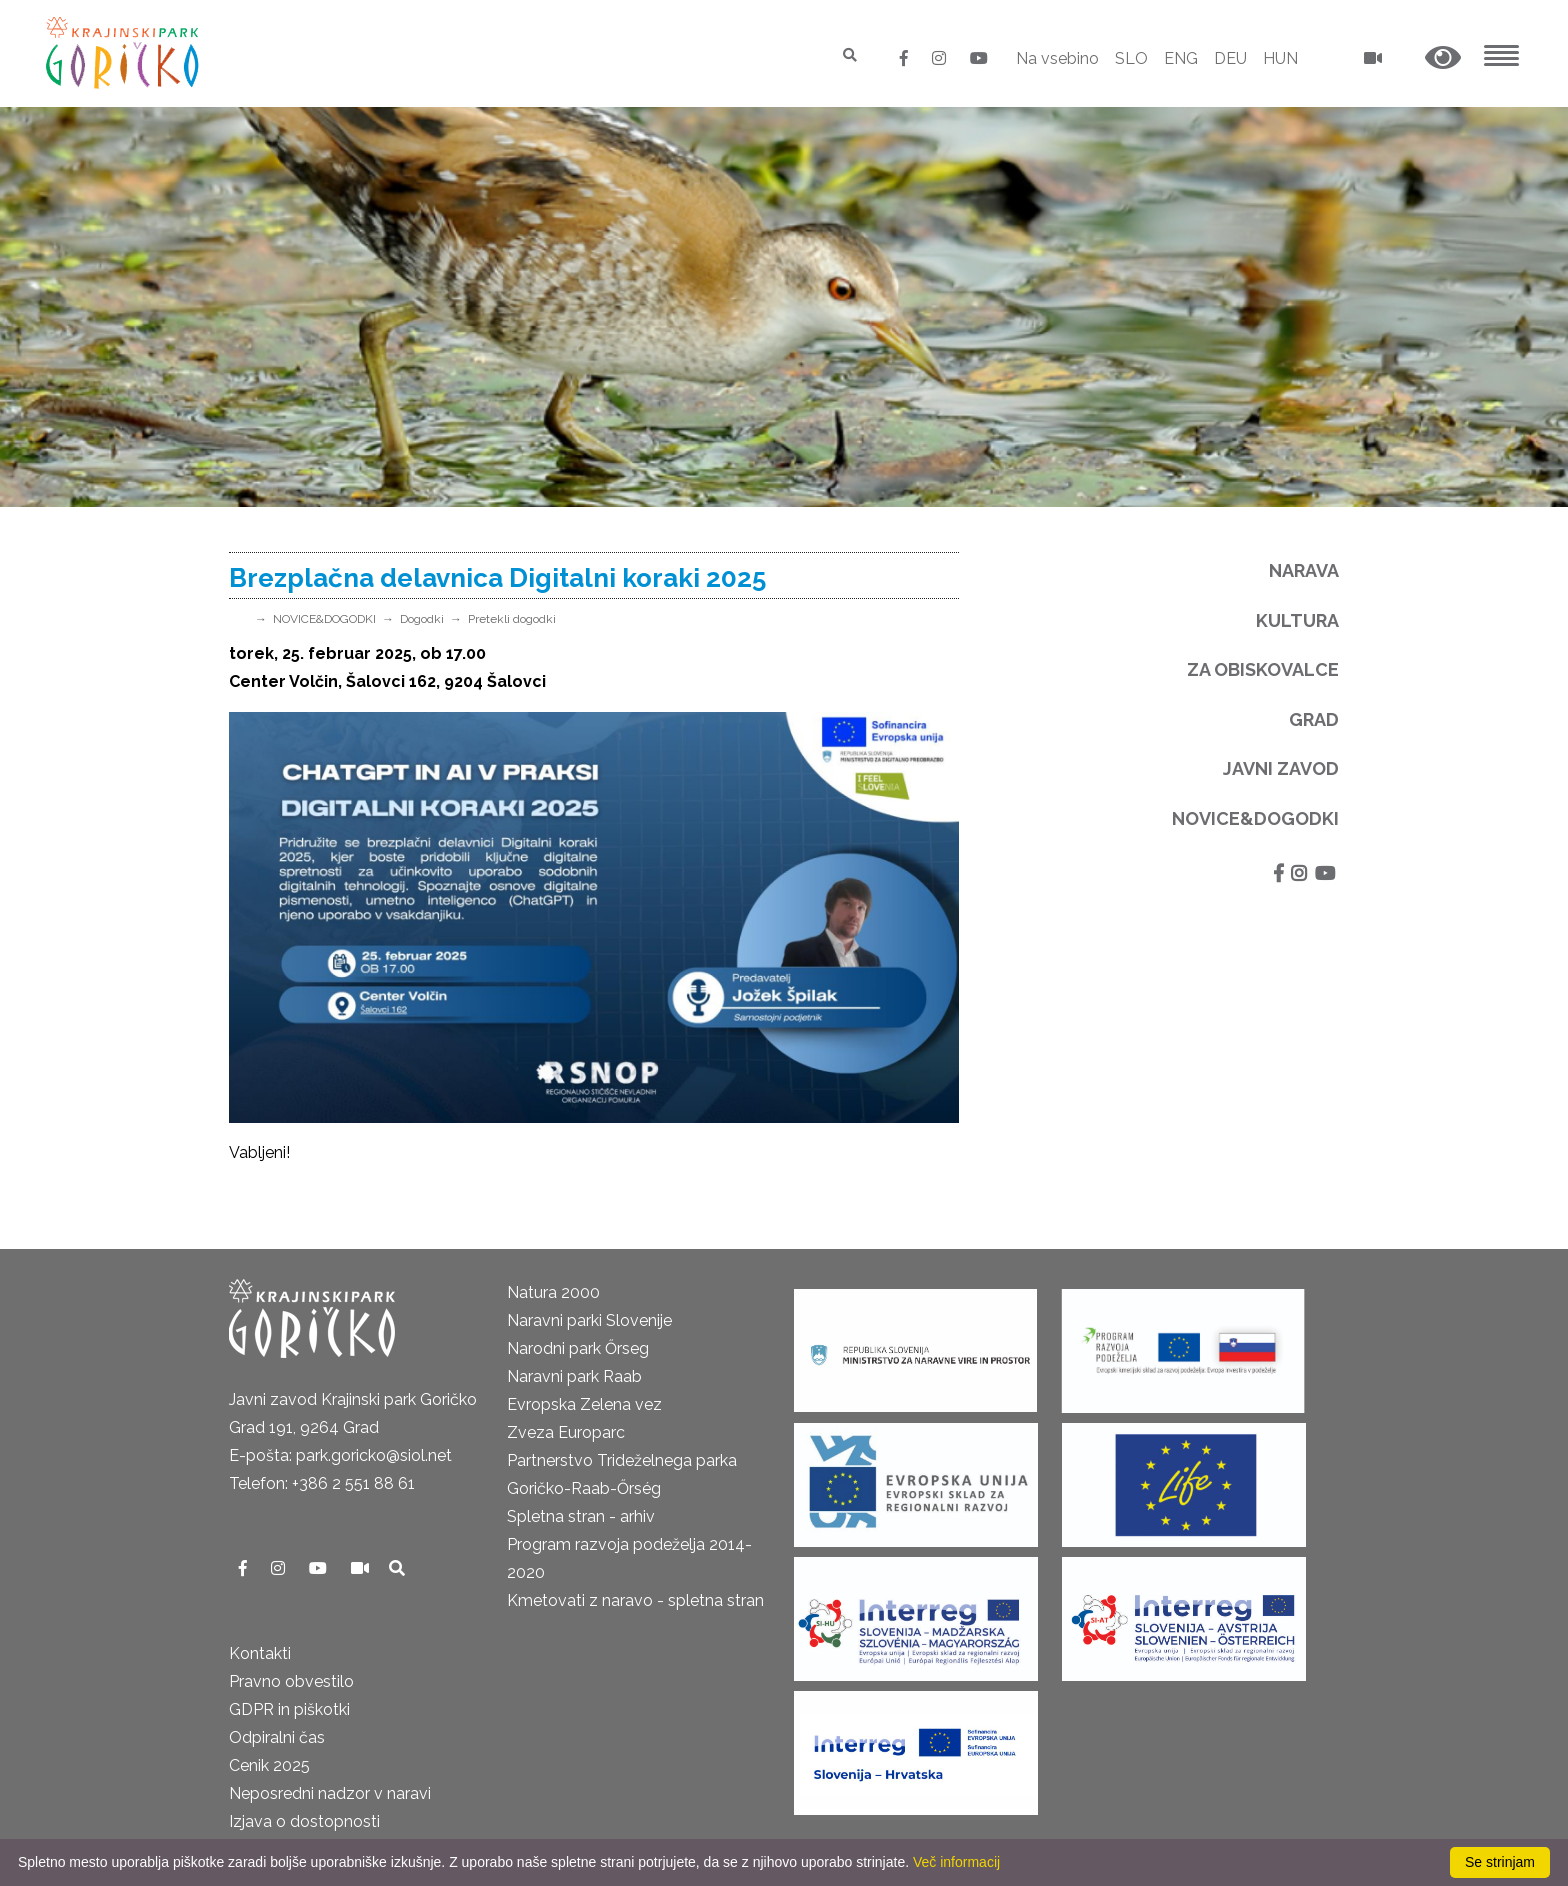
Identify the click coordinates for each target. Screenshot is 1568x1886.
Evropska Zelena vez (584, 1404)
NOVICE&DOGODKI (324, 619)
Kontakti (260, 1653)
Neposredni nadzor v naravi (330, 1793)
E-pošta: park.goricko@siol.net (340, 1455)
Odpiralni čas (277, 1737)
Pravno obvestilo (291, 1681)
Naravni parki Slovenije (589, 1320)
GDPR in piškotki (289, 1709)
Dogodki (422, 619)
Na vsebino (1057, 58)
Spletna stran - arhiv (581, 1516)
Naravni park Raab (574, 1376)
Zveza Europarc (566, 1432)
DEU (1230, 58)
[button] (1443, 58)
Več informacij (956, 1862)
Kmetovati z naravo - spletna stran (635, 1600)
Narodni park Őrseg (578, 1348)
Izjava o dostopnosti (304, 1821)
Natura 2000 (553, 1292)
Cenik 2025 (269, 1765)
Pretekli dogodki (512, 619)
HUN (1280, 58)
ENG (1181, 58)
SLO (1131, 58)
